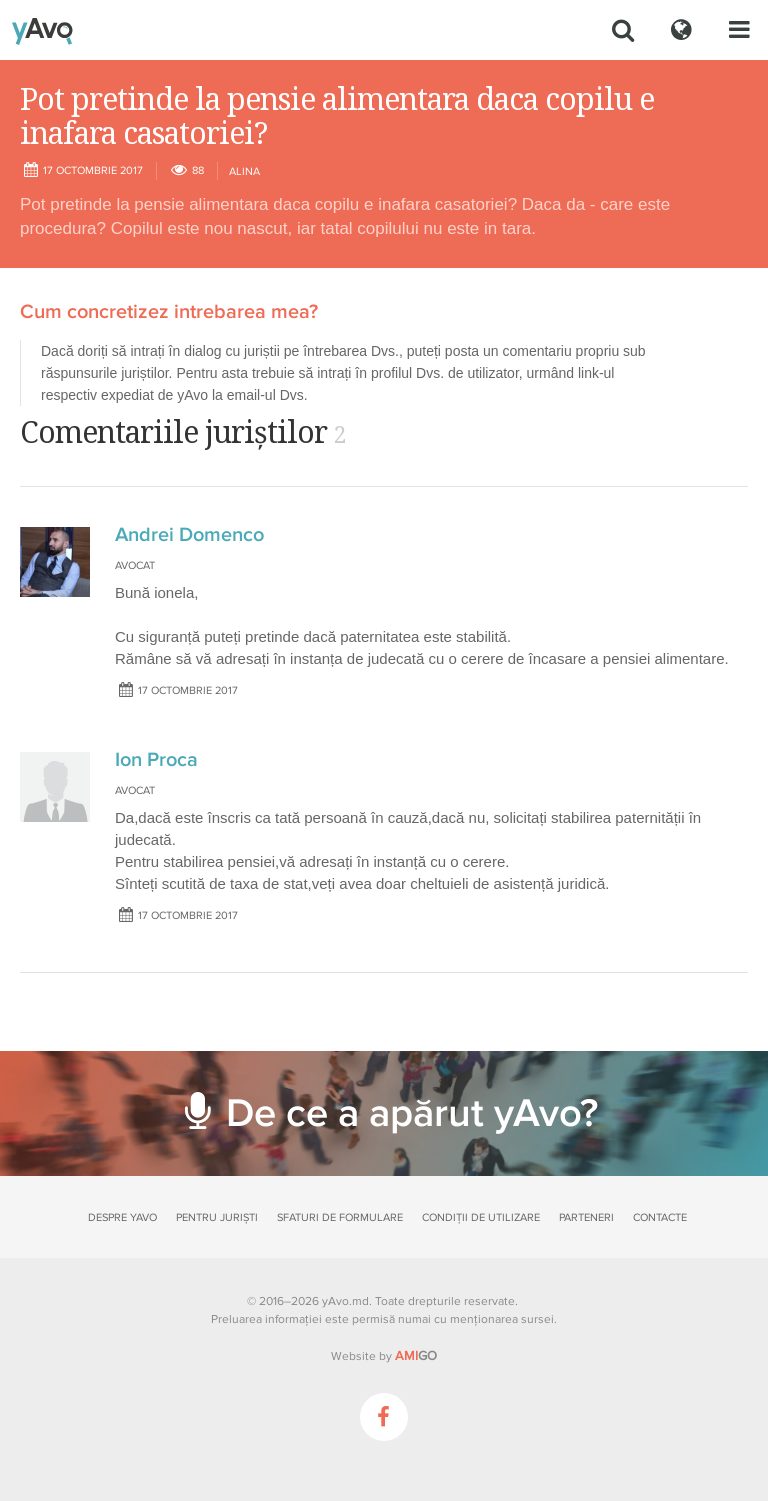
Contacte (660, 1217)
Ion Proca (156, 760)
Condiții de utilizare (481, 1217)
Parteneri (586, 1217)
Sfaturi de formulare (340, 1217)
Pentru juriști (217, 1217)
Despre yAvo (122, 1217)
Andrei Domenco (189, 535)
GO (416, 1356)
